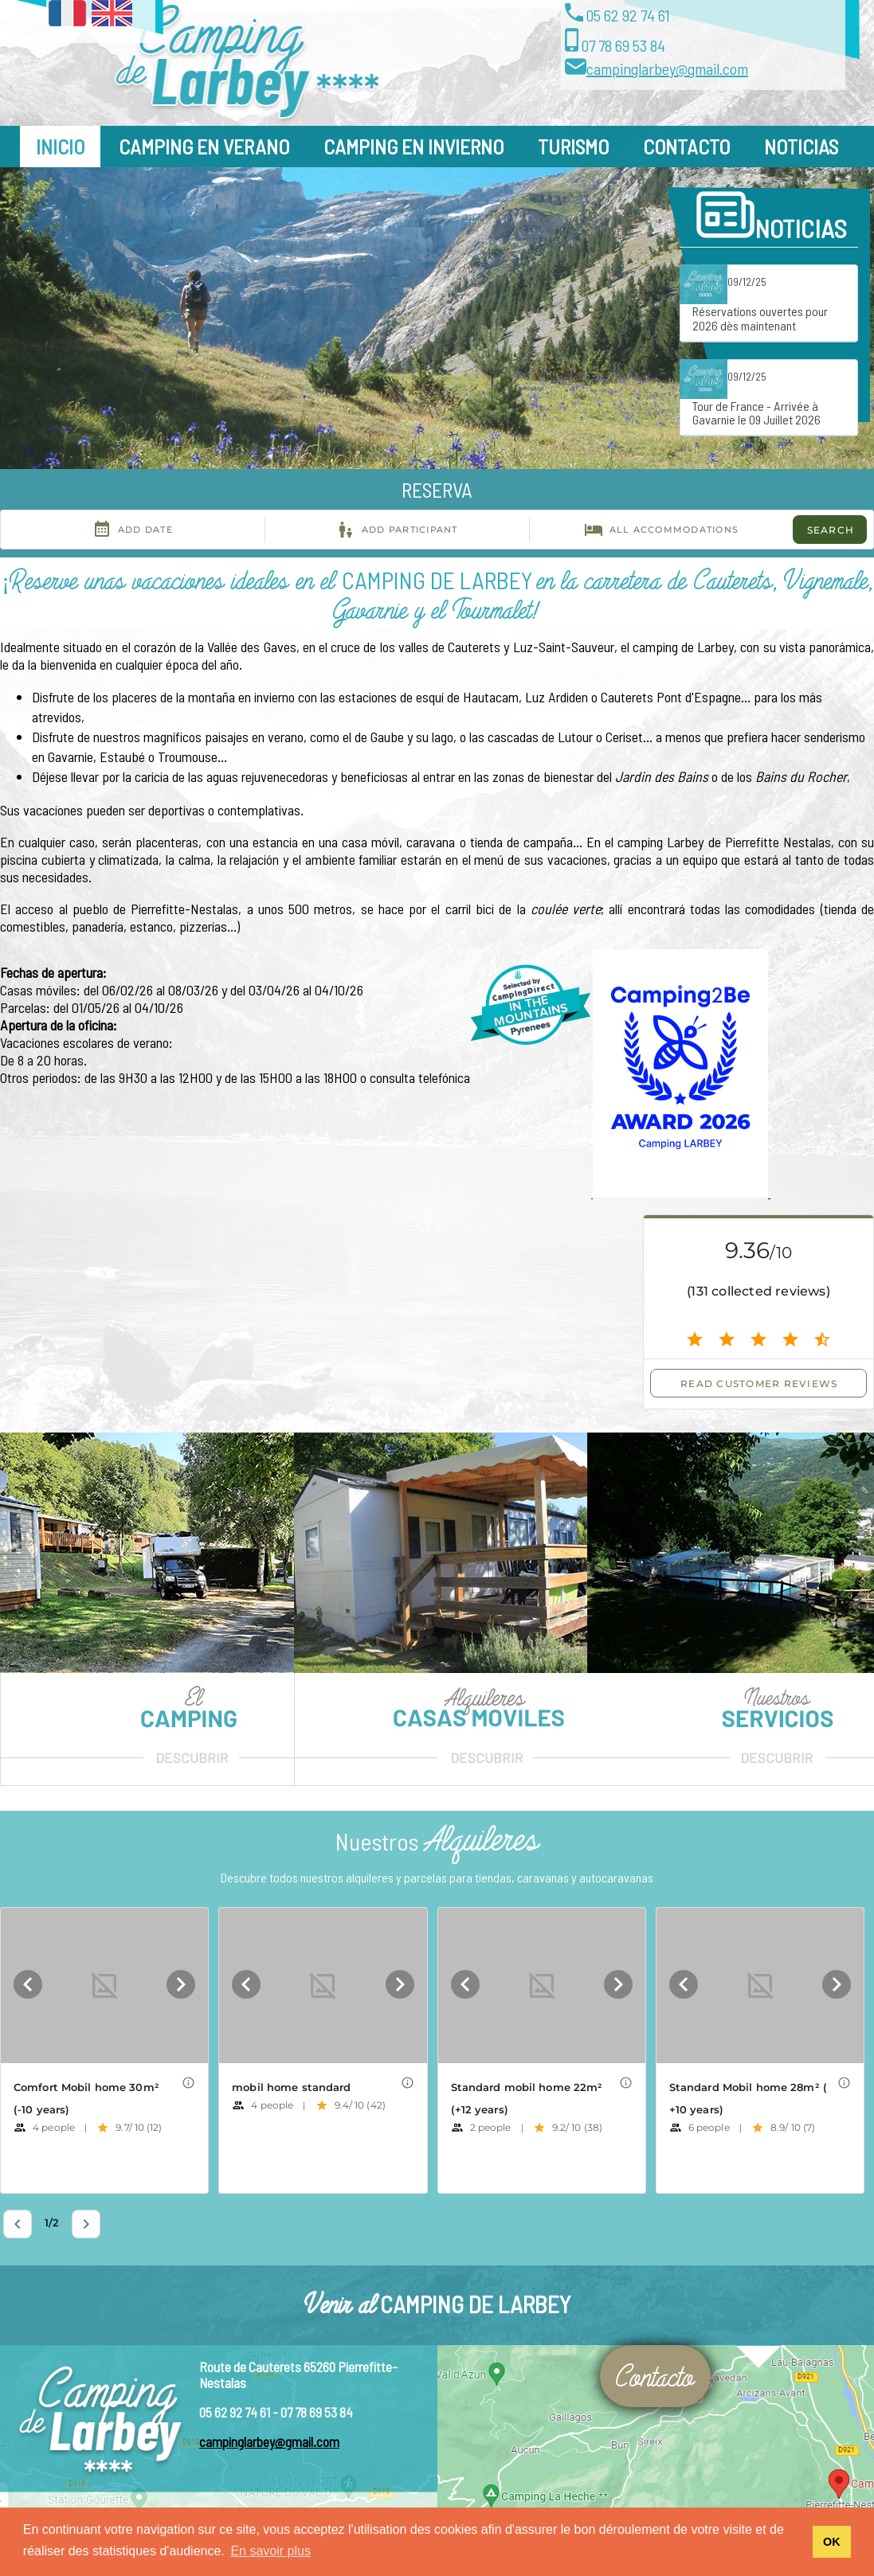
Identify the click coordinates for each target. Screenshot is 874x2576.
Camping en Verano (204, 146)
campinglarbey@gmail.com (667, 68)
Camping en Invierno (413, 146)
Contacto (686, 146)
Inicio (60, 146)
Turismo (573, 146)
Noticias (801, 146)
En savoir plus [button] (270, 2551)
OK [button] (832, 2541)
